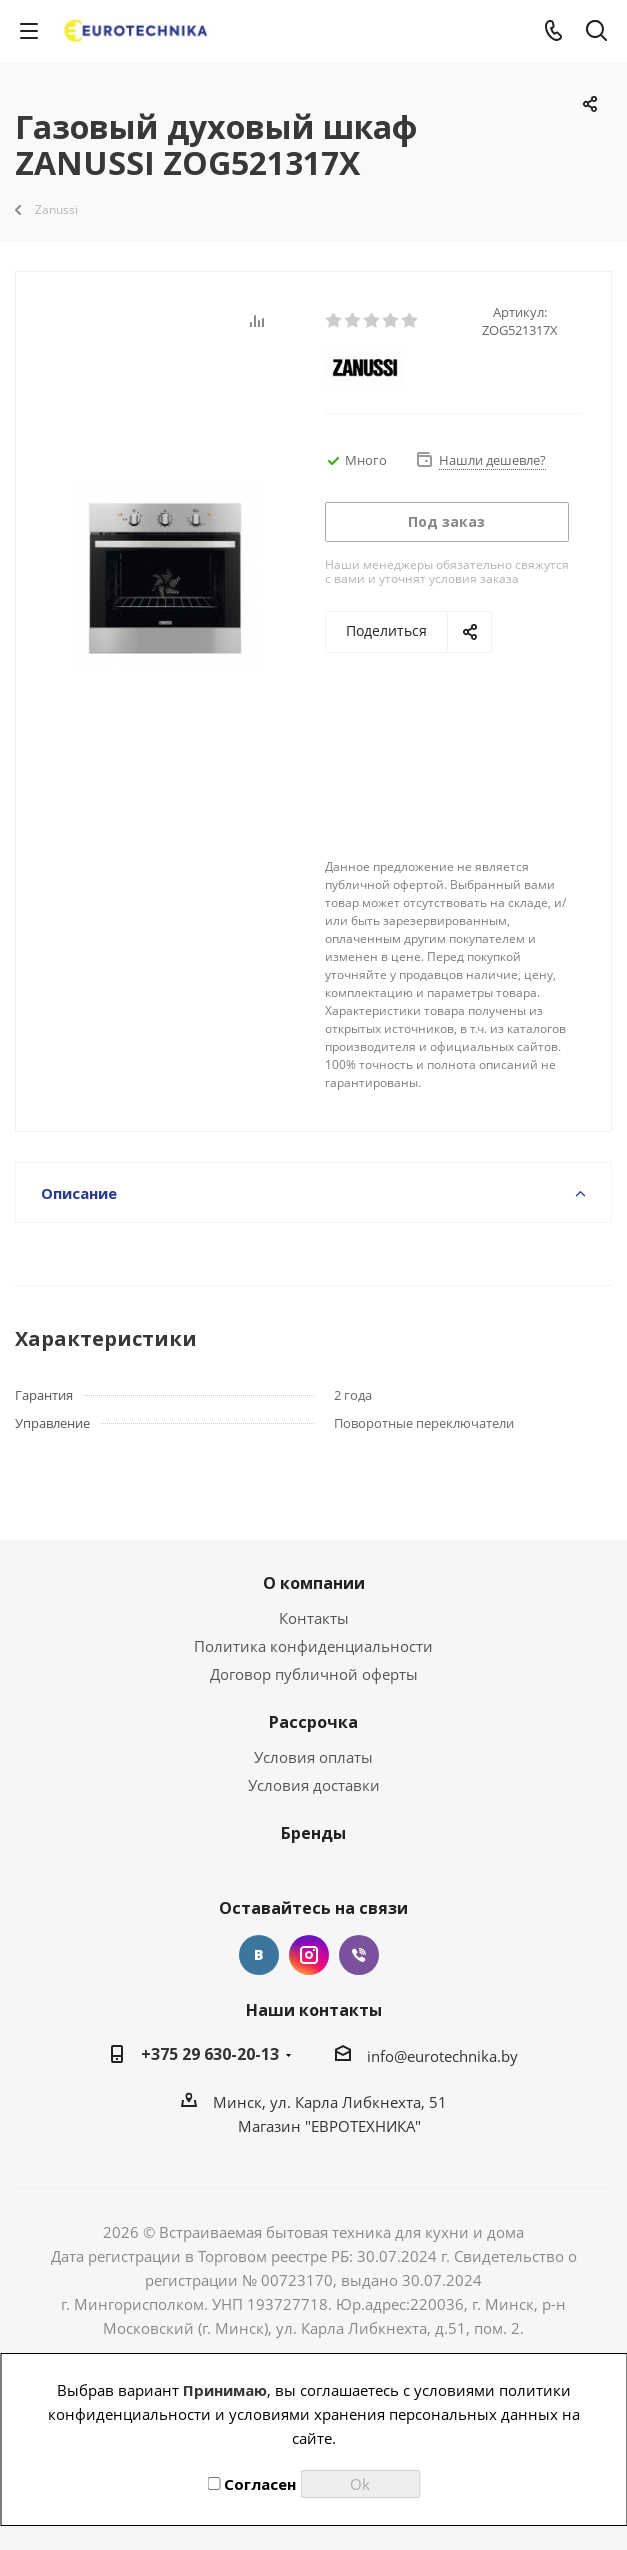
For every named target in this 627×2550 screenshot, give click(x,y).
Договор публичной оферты (314, 1674)
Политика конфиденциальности (313, 1646)
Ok (360, 2484)
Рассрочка (313, 1722)
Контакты (314, 1618)
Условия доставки (314, 1785)
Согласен (251, 2484)
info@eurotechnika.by (442, 2056)
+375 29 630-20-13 (210, 2054)
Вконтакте (259, 1955)
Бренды (313, 1833)
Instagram (309, 1955)
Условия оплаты (313, 1757)
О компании (314, 1583)
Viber (359, 1955)
